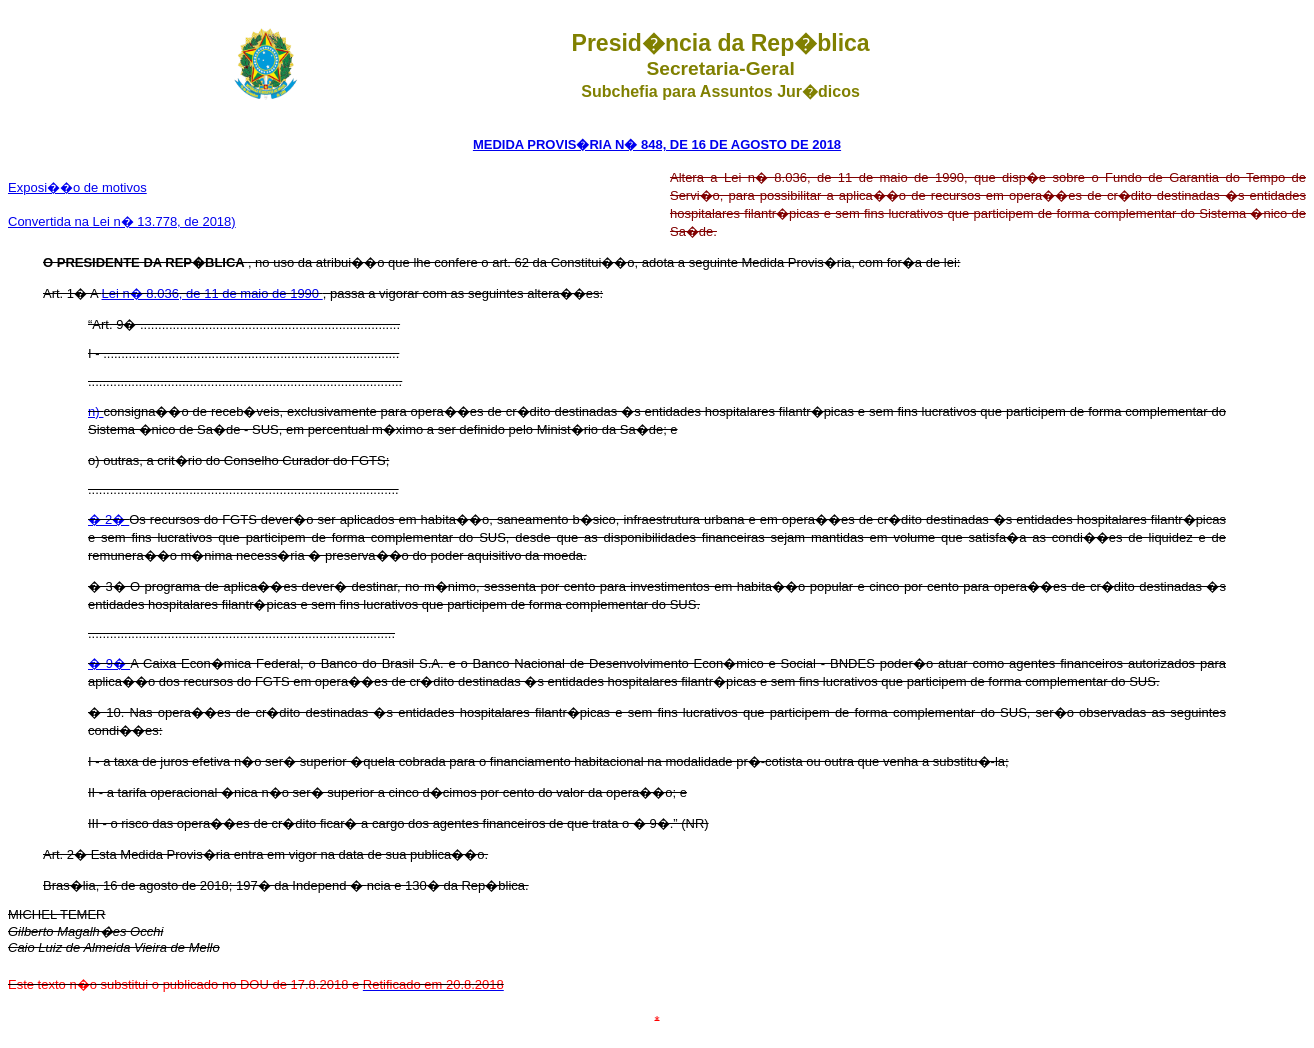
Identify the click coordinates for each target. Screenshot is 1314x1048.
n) (95, 411)
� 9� (109, 663)
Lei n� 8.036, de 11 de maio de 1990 (212, 293)
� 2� (108, 519)
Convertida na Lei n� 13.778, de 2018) (122, 221)
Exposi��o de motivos (77, 187)
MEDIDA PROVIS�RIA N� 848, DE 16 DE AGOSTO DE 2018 (657, 144)
